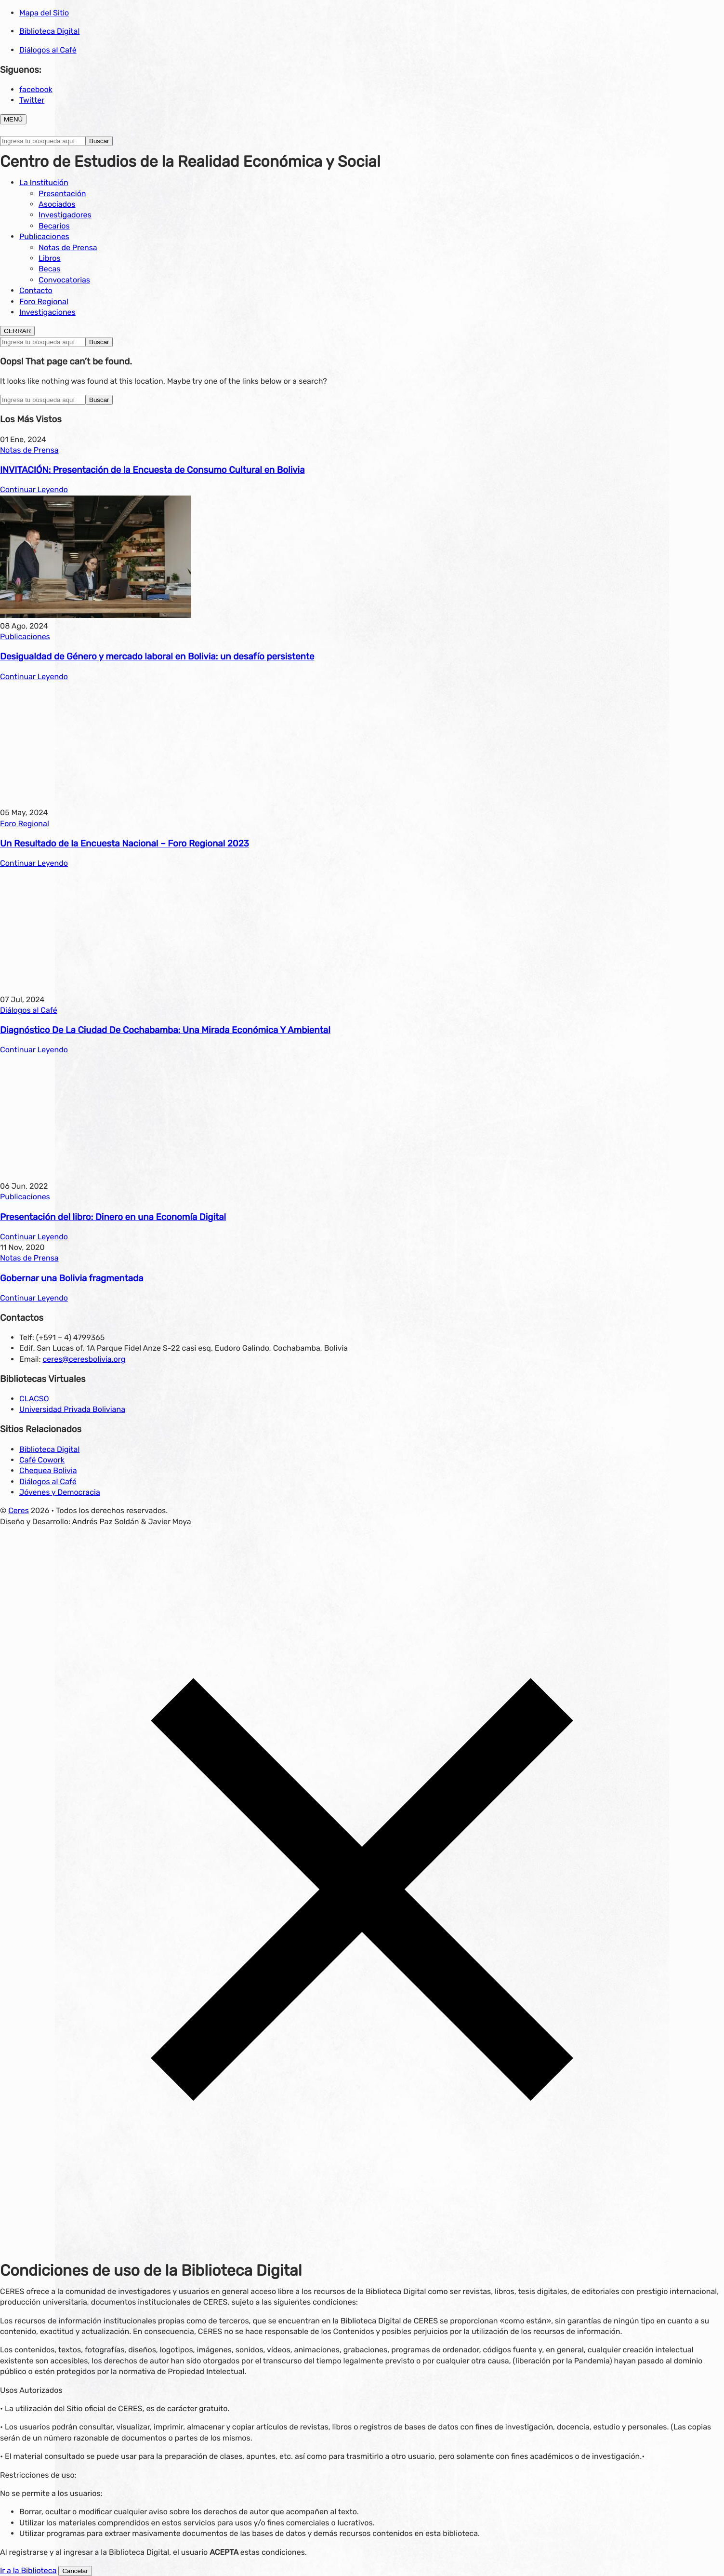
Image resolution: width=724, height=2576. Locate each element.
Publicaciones (44, 236)
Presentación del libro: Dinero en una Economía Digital (113, 1217)
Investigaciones (47, 312)
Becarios (54, 225)
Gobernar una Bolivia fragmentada (72, 1278)
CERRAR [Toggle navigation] (17, 331)
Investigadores (65, 214)
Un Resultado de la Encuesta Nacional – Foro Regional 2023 (124, 843)
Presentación (62, 193)
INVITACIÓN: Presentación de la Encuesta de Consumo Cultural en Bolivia (152, 470)
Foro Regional (43, 301)
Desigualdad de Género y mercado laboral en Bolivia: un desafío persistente (157, 656)
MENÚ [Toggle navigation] (13, 119)
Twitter (31, 100)
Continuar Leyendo (34, 489)
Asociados (57, 204)
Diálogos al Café (48, 49)
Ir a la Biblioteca (28, 2570)
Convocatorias (64, 279)
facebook (36, 89)
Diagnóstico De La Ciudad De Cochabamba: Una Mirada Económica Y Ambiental (165, 1030)
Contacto (36, 290)
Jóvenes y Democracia (59, 1492)
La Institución (43, 182)
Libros (50, 258)
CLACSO (34, 1398)
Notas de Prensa (68, 247)
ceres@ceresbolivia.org (84, 1359)
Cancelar (75, 2571)
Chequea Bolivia (48, 1470)
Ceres (18, 1510)
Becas (49, 268)
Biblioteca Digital (49, 31)
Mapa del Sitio (44, 12)
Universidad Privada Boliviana (72, 1409)
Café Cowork (42, 1459)
